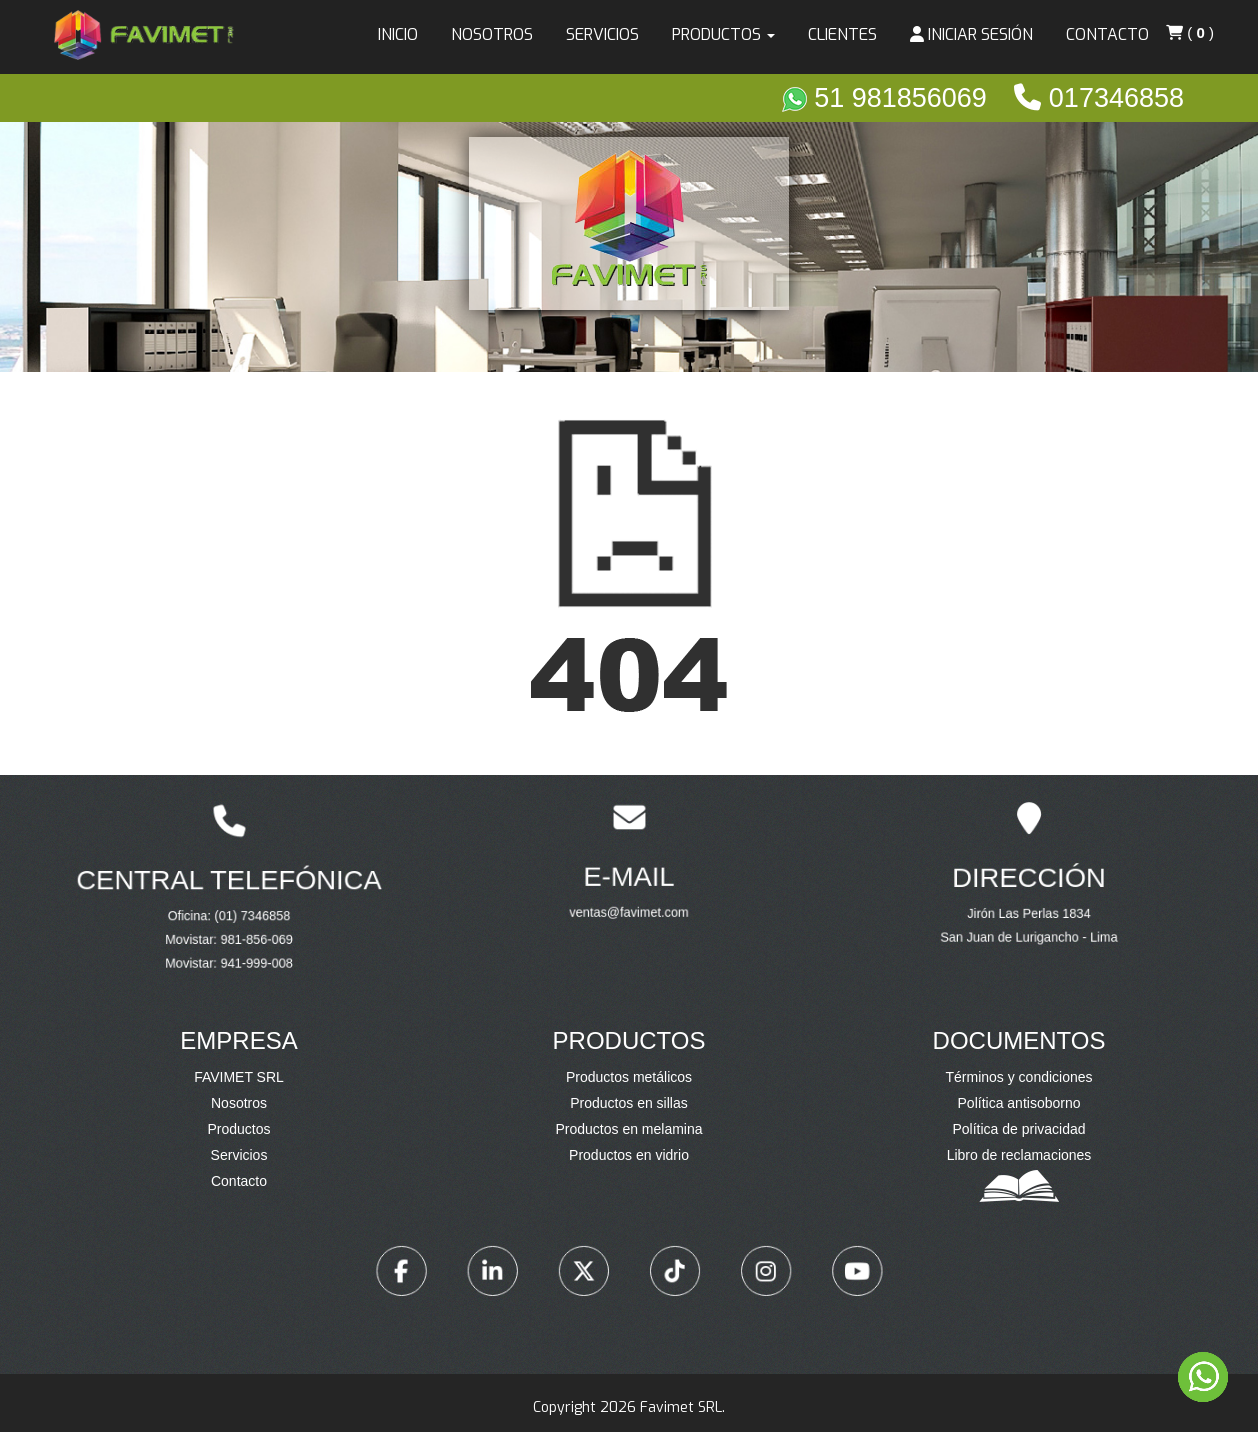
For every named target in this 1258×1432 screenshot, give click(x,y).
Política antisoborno (1019, 1103)
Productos (238, 1129)
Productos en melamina (628, 1129)
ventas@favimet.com (629, 889)
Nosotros (492, 35)
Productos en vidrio (629, 1155)
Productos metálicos (629, 1077)
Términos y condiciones (1018, 1077)
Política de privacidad (1018, 1129)
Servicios (602, 35)
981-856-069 (244, 922)
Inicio (398, 35)
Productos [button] (723, 35)
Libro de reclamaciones (1019, 1155)
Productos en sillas (629, 1103)
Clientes (842, 35)
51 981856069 (888, 98)
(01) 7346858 (241, 909)
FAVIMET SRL (239, 1077)
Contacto (1107, 35)
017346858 (1099, 98)
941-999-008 (244, 934)
